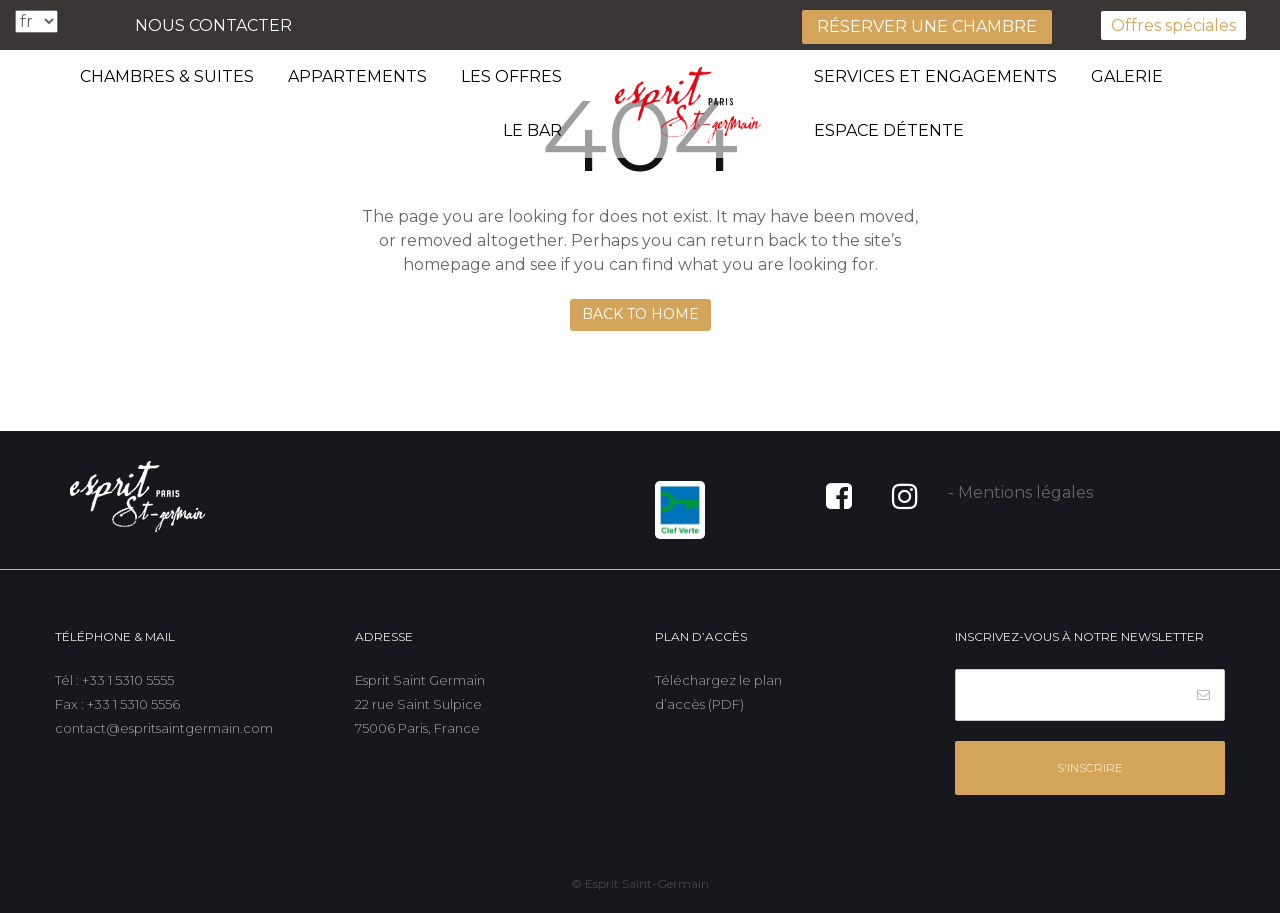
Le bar (532, 130)
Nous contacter (213, 25)
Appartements (357, 76)
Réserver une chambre (927, 26)
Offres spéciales (1173, 25)
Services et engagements (935, 76)
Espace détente (889, 130)
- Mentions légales (1020, 492)
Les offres (511, 76)
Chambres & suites (167, 76)
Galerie (1127, 76)
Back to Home (640, 314)
